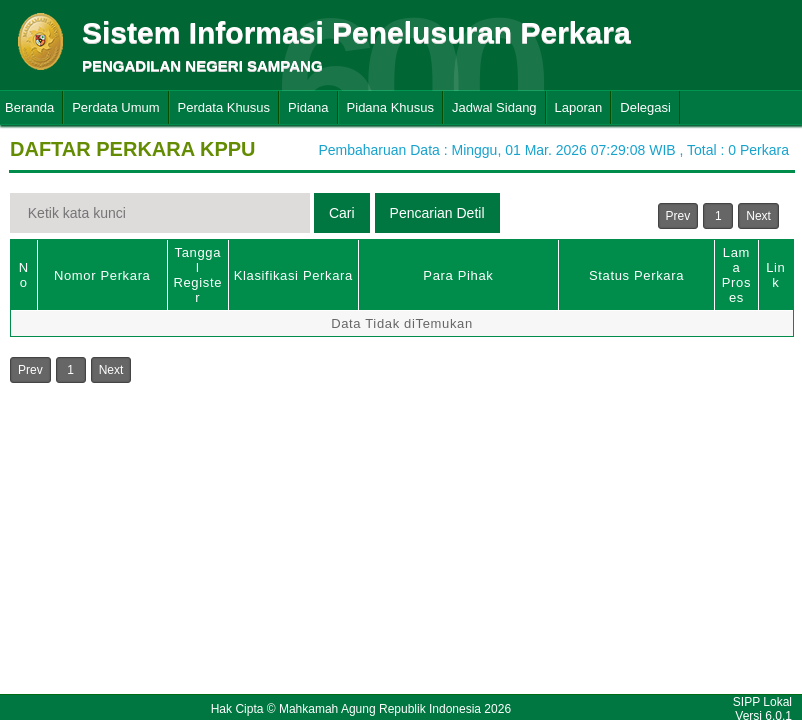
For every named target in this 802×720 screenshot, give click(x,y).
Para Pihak (458, 275)
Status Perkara (636, 275)
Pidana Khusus (390, 107)
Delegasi (645, 107)
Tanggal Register (197, 275)
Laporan (579, 107)
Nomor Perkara (102, 275)
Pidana (308, 107)
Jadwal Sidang (494, 107)
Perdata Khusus (224, 107)
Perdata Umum (115, 107)
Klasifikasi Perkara (293, 275)
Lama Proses (736, 275)
